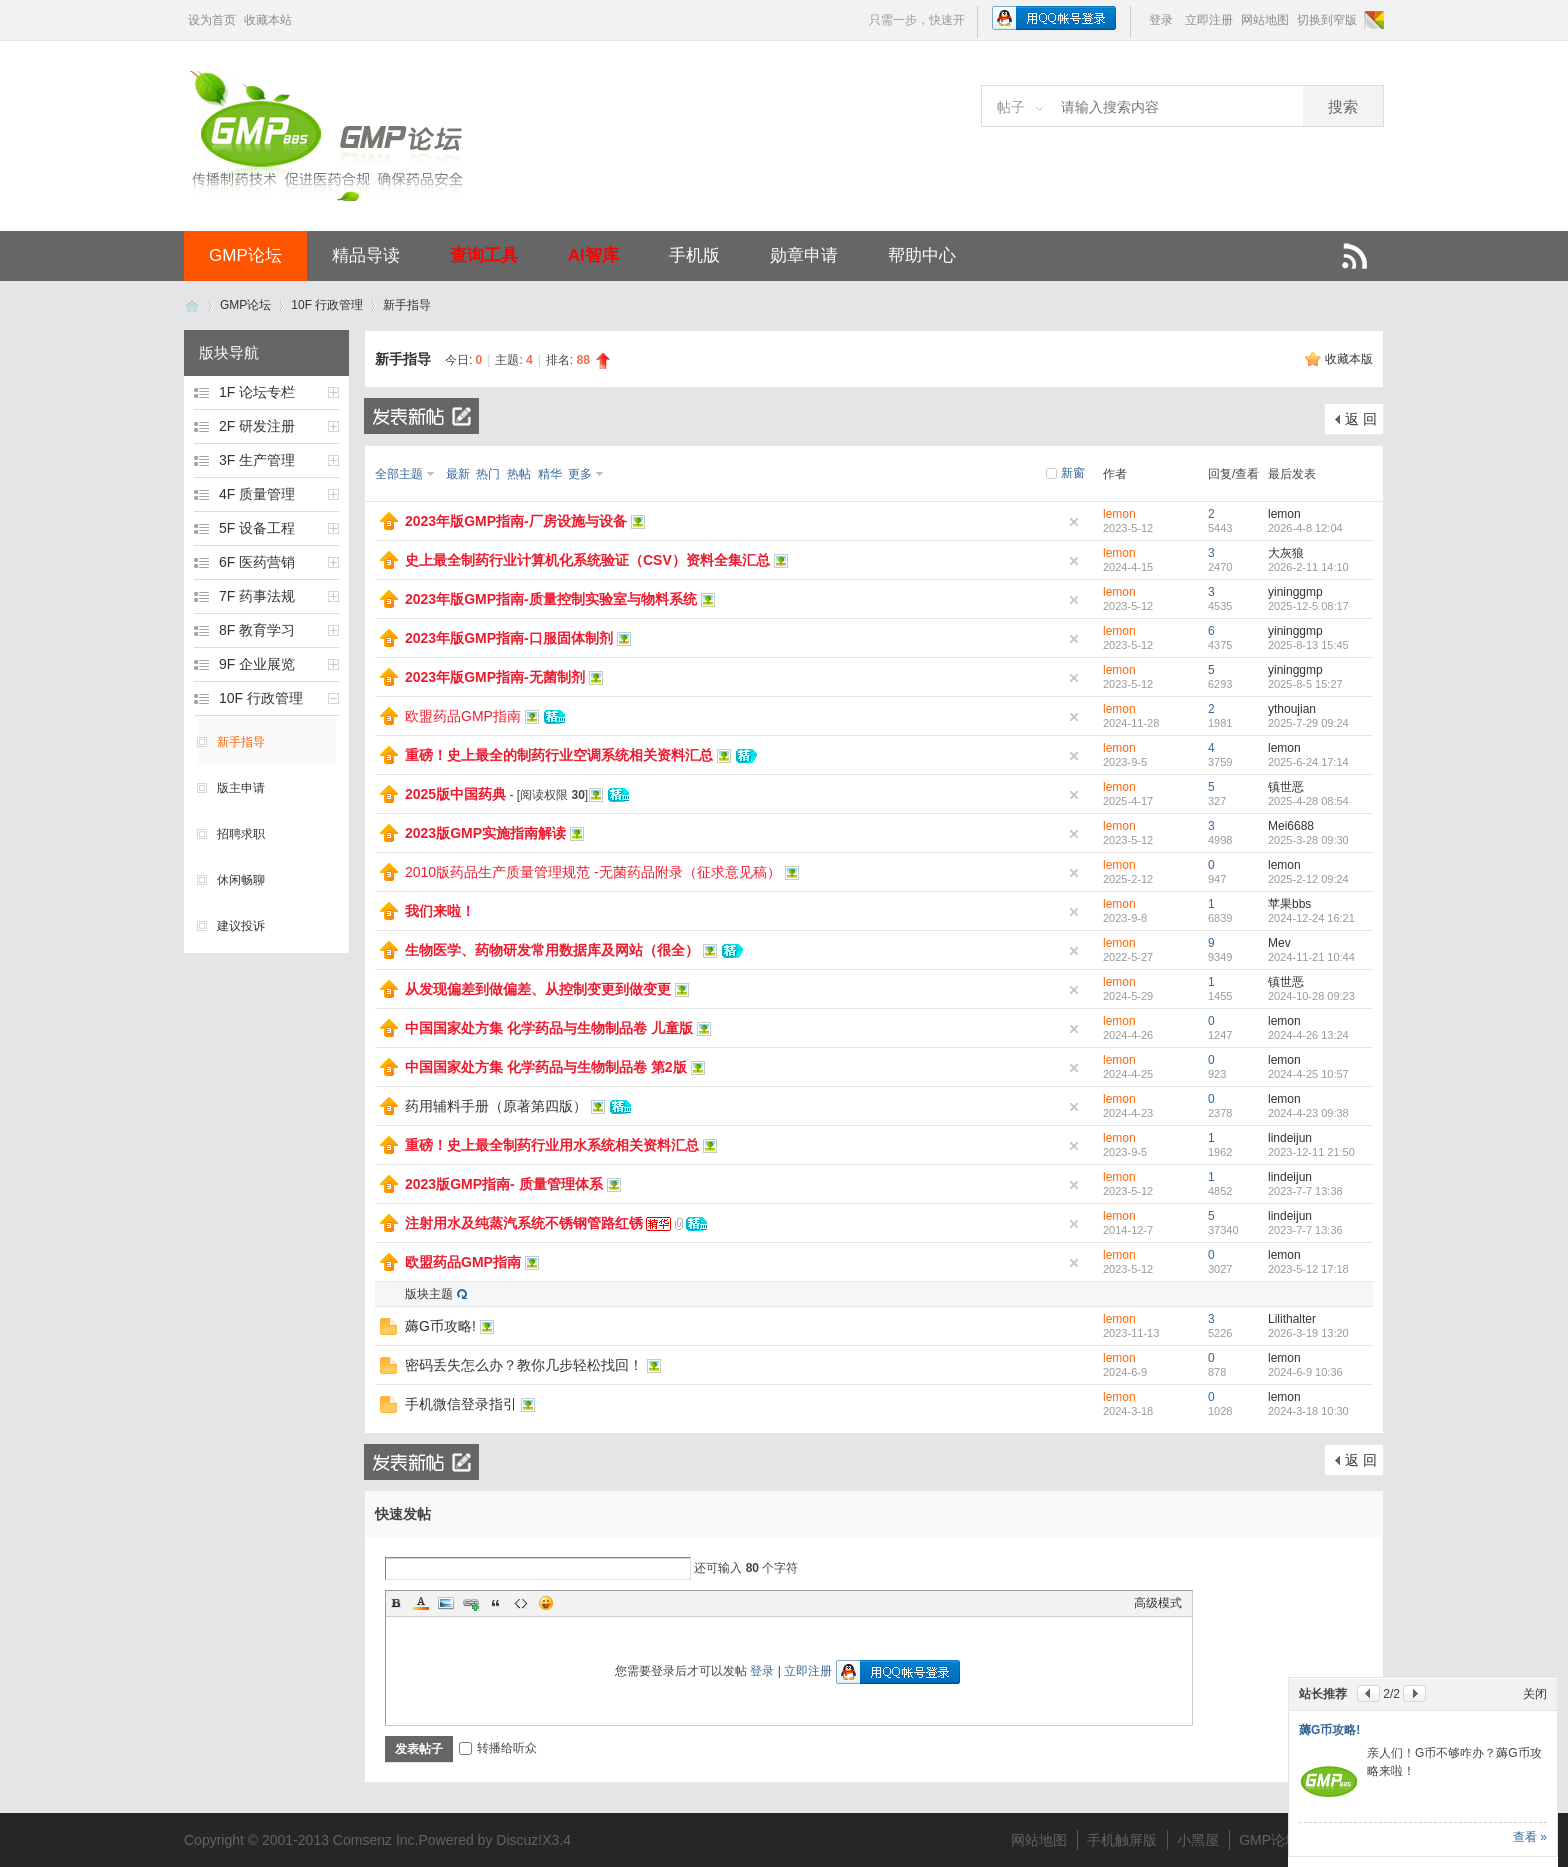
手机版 (694, 255)
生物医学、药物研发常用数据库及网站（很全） (552, 950)
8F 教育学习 (257, 630)
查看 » (1530, 1837)
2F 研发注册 (257, 426)
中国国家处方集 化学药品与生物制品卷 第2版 (546, 1067)
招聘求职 (241, 834)
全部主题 (399, 474)
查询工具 (484, 255)
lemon (1119, 514)
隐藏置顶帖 (1074, 522)
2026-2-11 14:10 (1308, 567)
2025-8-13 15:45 (1308, 645)
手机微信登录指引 (461, 1404)
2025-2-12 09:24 (1308, 879)
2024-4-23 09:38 (1308, 1113)
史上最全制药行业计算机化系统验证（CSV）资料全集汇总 (587, 560)
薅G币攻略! (440, 1326)
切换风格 (1372, 20)
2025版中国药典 (455, 794)
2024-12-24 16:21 (1311, 918)
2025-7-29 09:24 (1308, 723)
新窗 (1073, 473)
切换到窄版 (1327, 20)
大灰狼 (1286, 553)
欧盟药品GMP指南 (463, 716)
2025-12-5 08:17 (1308, 606)
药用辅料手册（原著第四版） (496, 1106)
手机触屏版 (1122, 1840)
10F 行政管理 (327, 305)
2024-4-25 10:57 (1308, 1074)
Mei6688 (1291, 826)
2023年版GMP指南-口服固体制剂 (509, 638)
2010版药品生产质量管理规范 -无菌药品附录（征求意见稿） (593, 872)
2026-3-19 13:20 (1308, 1333)
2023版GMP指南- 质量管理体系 (504, 1184)
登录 (1161, 20)
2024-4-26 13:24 (1308, 1035)
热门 (488, 474)
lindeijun (1290, 1138)
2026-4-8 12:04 (1305, 528)
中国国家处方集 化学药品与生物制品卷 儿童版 (549, 1028)
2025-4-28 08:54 (1308, 801)
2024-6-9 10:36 (1305, 1372)
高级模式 (1158, 1603)
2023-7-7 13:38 (1305, 1191)
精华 (550, 474)
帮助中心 (922, 255)
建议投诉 (241, 926)
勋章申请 (804, 255)
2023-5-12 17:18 (1308, 1269)
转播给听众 (498, 1748)
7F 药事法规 (257, 596)
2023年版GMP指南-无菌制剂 (495, 677)
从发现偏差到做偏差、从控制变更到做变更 (538, 989)
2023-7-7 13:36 (1305, 1230)
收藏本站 (268, 20)
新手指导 (407, 305)
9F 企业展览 (257, 664)
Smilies (546, 1603)
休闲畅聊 (241, 880)
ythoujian (1292, 709)
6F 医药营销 (257, 562)
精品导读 (366, 255)
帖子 (1011, 107)
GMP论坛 (245, 255)
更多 (580, 474)
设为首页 (212, 20)
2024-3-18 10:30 (1308, 1411)
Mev (1279, 943)
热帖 (519, 474)
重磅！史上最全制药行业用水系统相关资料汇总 (552, 1145)
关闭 (1535, 1694)
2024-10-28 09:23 (1311, 996)
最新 (458, 474)
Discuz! (519, 1840)
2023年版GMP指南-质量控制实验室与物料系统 (551, 599)
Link (471, 1603)
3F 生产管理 (257, 460)
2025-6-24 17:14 (1308, 762)
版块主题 (429, 1294)
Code (521, 1603)
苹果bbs (1289, 904)
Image (446, 1603)
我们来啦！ (440, 911)
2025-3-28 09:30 (1308, 840)
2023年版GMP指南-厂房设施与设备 (516, 521)
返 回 (1361, 419)
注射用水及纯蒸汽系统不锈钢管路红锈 (524, 1223)
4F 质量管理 (257, 494)
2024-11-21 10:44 (1311, 957)
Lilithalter (1292, 1319)
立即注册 (1209, 20)
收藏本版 (1349, 359)
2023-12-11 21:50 (1311, 1152)
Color (421, 1603)
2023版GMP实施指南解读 (485, 833)
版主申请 (241, 788)
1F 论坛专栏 (257, 392)
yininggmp (1295, 592)
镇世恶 (1286, 787)
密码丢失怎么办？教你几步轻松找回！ (524, 1365)
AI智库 (593, 255)
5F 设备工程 (257, 528)
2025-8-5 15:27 (1305, 684)
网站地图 (1265, 20)
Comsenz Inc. (376, 1840)
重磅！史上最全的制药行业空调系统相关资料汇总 (559, 755)
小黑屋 (1198, 1840)
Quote (496, 1603)
